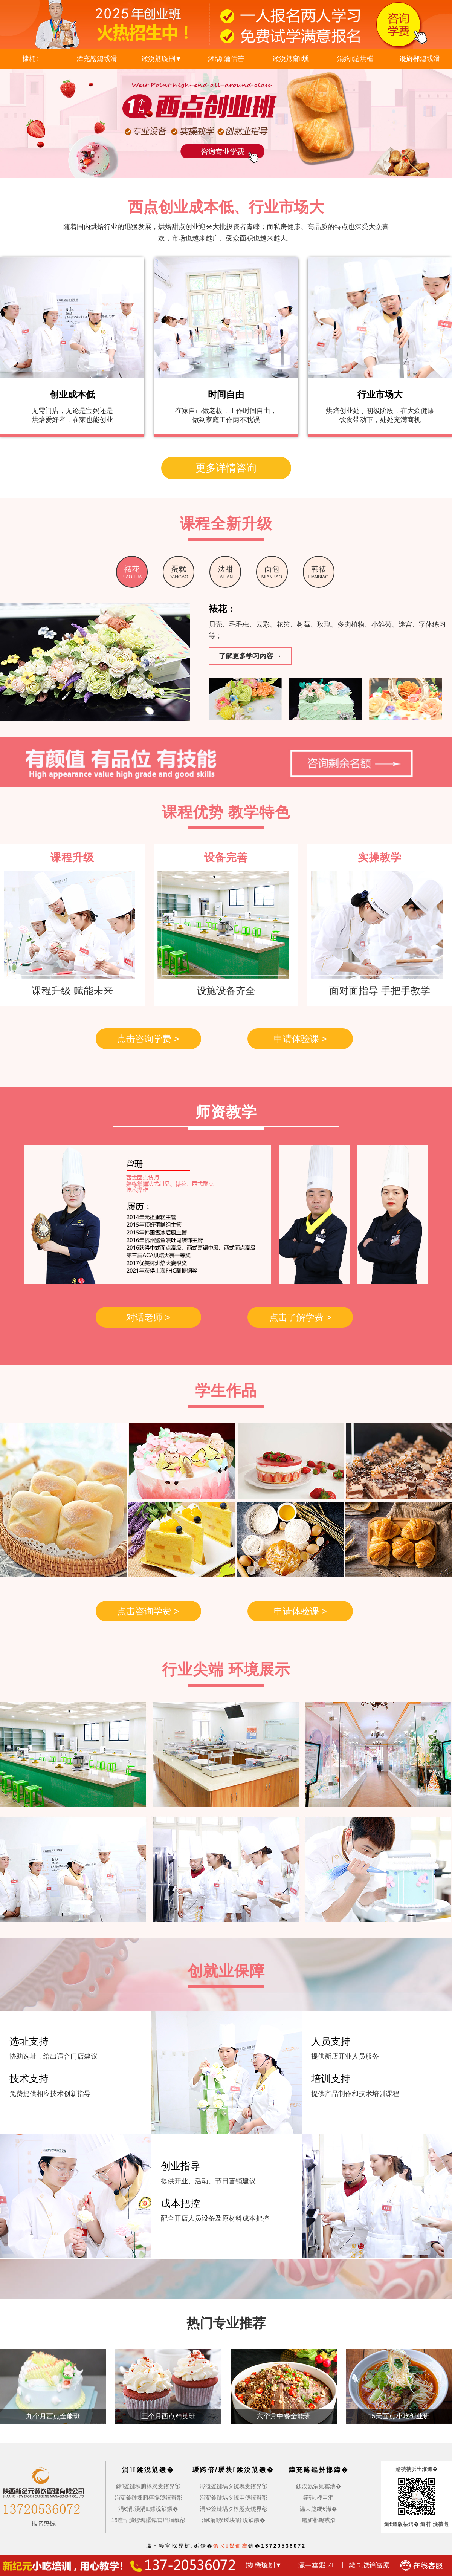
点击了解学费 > (300, 1317)
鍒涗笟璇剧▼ (161, 59)
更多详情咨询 (226, 468)
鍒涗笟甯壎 (290, 59)
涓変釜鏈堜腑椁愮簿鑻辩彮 (148, 2497)
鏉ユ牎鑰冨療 (369, 2565)
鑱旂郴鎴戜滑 (419, 59)
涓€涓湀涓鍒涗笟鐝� (148, 2509)
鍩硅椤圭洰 (318, 2497)
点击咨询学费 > (148, 1039)
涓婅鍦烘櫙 (355, 59)
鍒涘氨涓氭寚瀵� (318, 2486)
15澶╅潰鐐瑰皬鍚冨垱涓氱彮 (148, 2520)
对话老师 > (148, 1317)
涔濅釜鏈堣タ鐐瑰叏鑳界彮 (233, 2486)
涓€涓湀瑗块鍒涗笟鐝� (233, 2520)
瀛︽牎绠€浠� (318, 2509)
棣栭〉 (32, 59)
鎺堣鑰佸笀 (226, 59)
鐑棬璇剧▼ (264, 2565)
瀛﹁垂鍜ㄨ (316, 2565)
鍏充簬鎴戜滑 (96, 59)
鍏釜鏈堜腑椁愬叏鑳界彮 (148, 2486)
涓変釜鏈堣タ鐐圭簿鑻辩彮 (233, 2497)
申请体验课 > (300, 1039)
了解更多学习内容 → (250, 656)
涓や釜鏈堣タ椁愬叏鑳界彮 (233, 2509)
